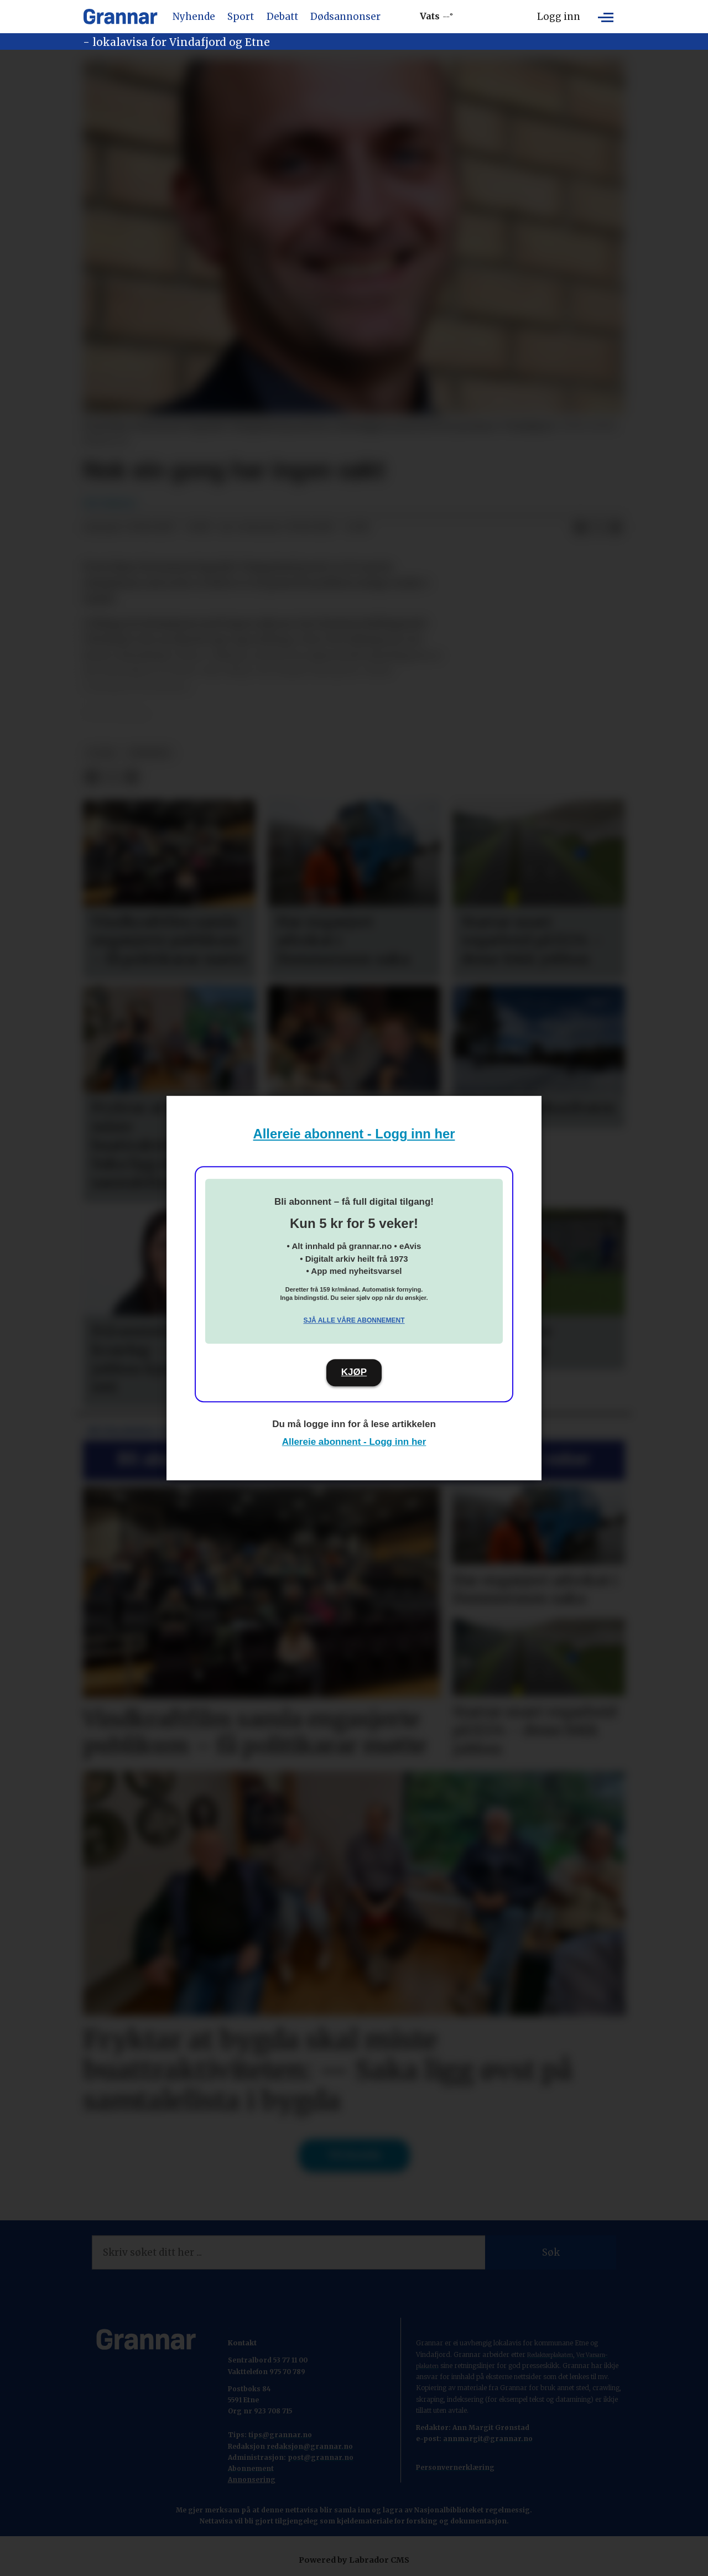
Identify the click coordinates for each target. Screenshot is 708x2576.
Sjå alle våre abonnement (353, 1320)
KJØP (354, 1372)
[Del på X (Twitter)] (598, 527)
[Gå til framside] (120, 16)
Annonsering (251, 2479)
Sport (240, 17)
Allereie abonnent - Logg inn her (354, 1133)
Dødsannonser (345, 17)
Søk (551, 2252)
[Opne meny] (605, 17)
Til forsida (354, 2155)
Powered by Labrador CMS (354, 2560)
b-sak (101, 753)
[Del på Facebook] (580, 527)
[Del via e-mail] (615, 527)
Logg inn (558, 17)
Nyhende (194, 17)
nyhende (149, 753)
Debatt (282, 17)
